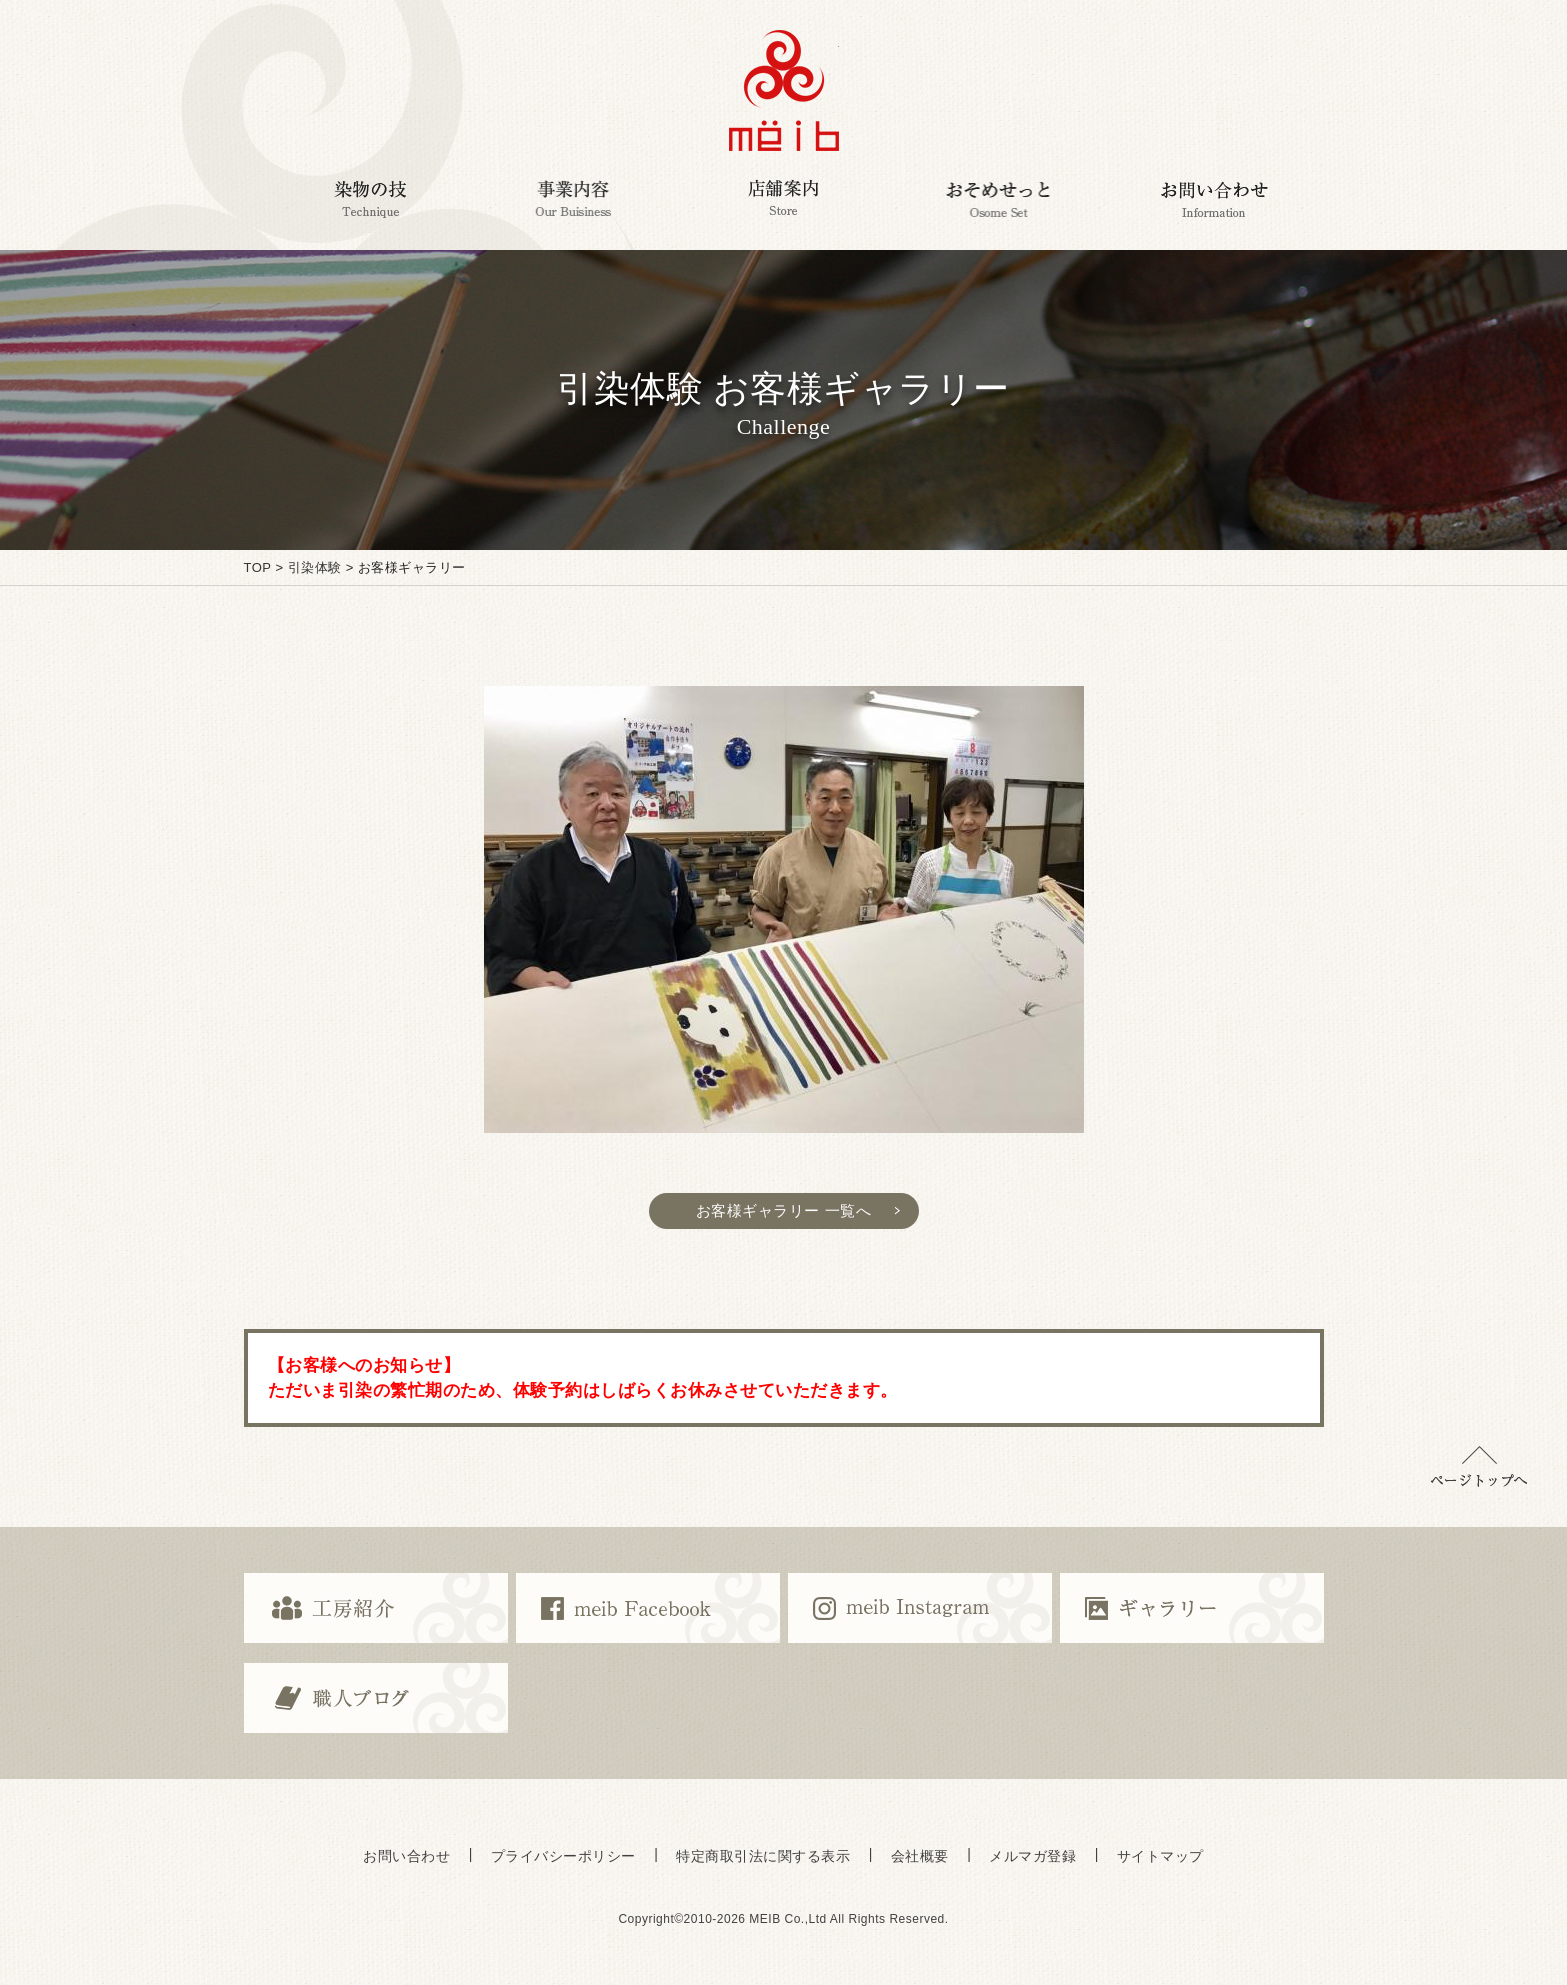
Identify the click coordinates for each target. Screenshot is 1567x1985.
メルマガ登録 (1032, 1856)
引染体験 (315, 567)
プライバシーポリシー (563, 1856)
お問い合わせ (406, 1856)
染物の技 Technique (370, 199)
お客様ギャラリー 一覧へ (783, 1210)
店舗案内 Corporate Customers (783, 199)
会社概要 (920, 1856)
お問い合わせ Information (1215, 199)
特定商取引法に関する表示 (763, 1856)
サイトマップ (1160, 1856)
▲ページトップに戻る (1479, 1466)
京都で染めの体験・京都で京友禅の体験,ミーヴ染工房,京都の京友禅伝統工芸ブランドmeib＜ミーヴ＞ (784, 90)
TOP (258, 567)
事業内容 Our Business (574, 199)
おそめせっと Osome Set (998, 199)
